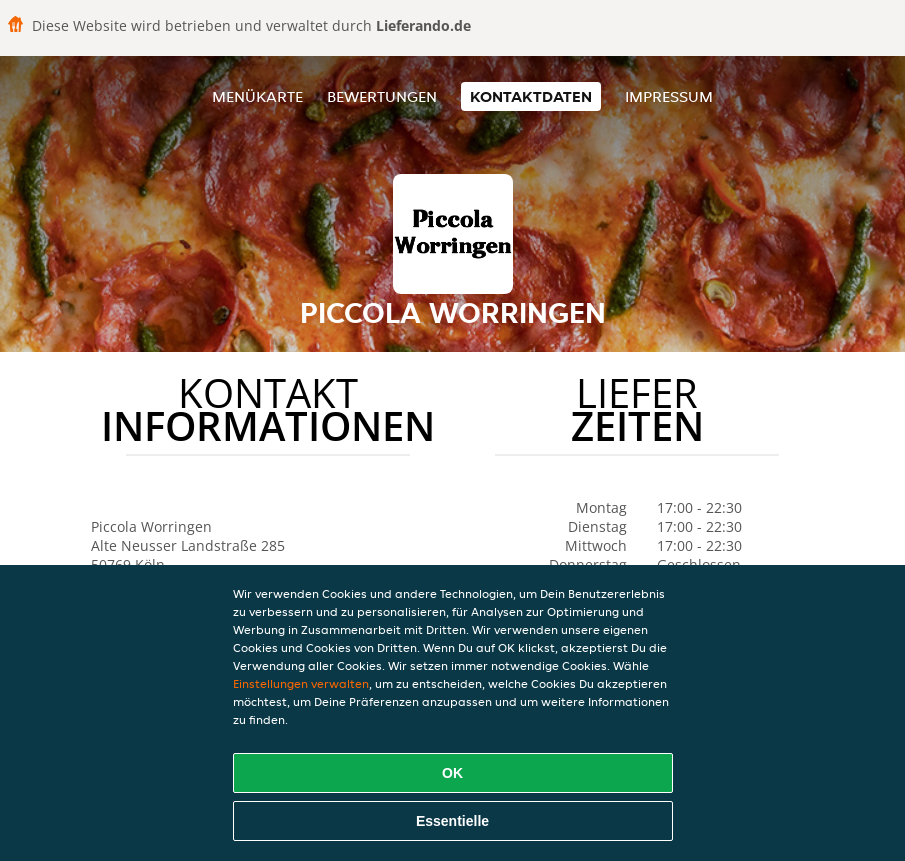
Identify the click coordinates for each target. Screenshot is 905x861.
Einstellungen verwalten (301, 683)
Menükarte (257, 96)
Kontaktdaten (531, 96)
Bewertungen (382, 96)
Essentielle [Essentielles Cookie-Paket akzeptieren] (452, 821)
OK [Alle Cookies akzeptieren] (452, 773)
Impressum (669, 96)
